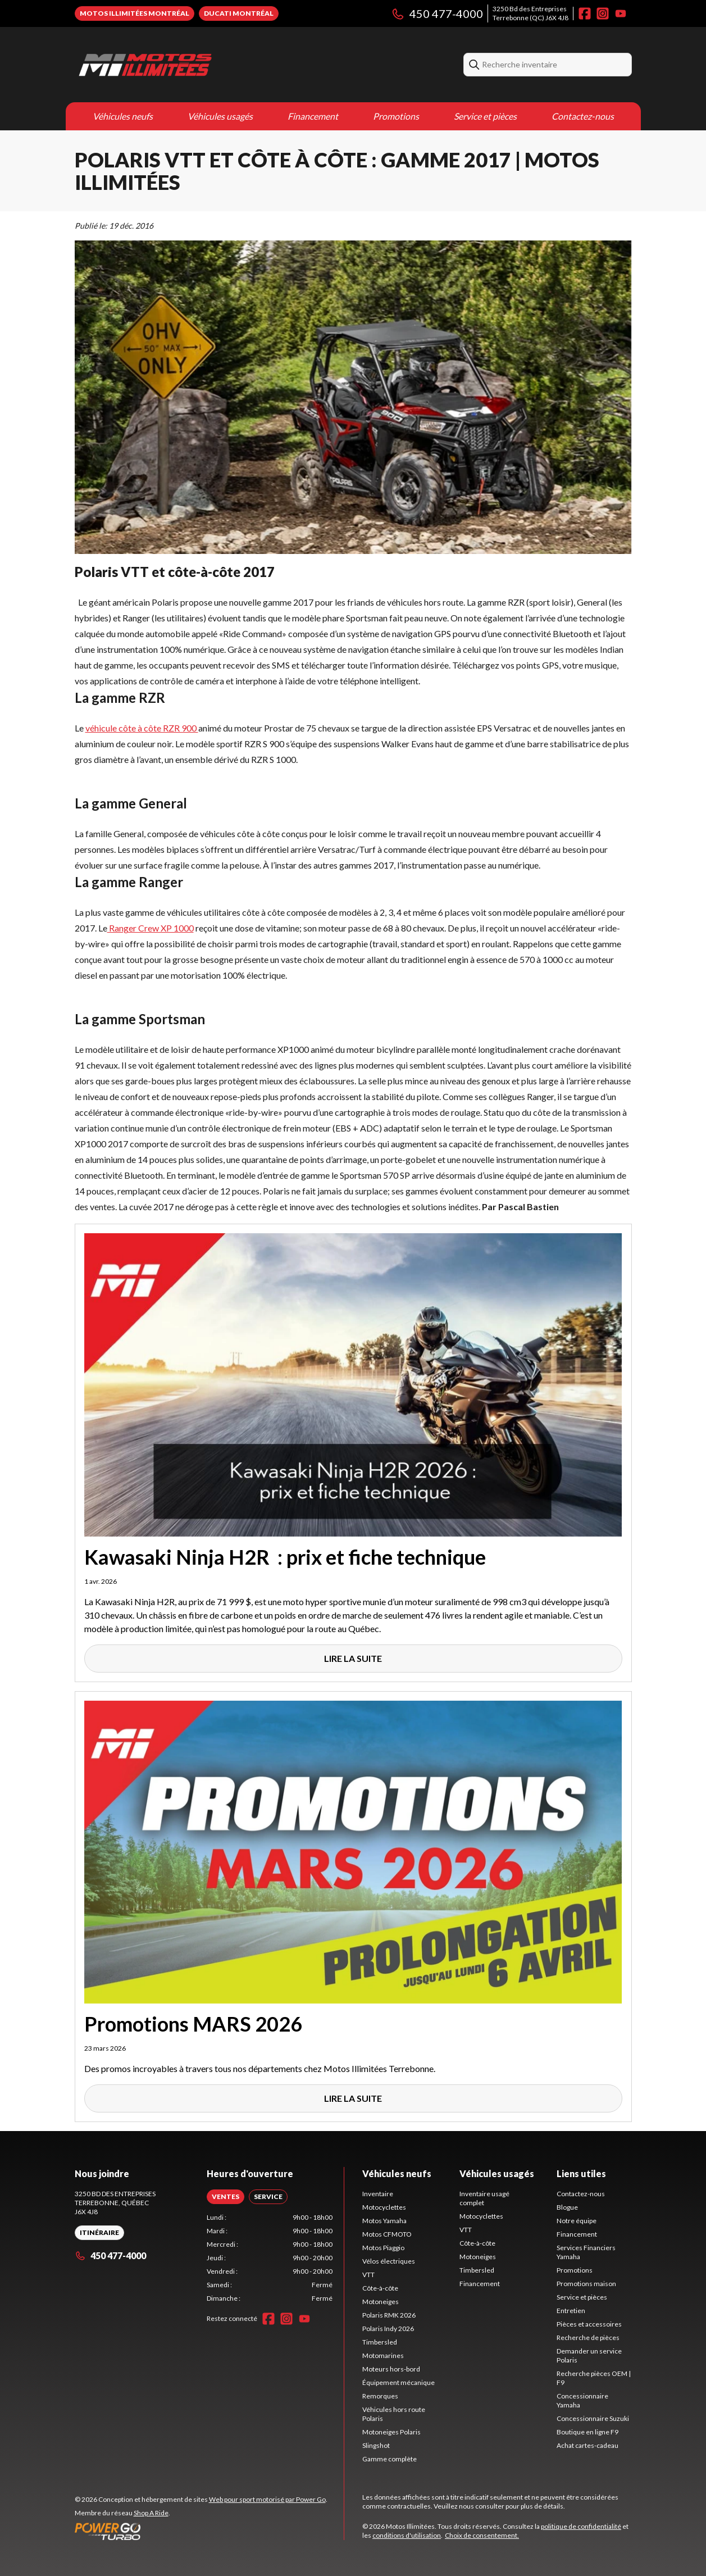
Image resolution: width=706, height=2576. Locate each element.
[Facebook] (584, 13)
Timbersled (379, 2342)
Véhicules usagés (220, 116)
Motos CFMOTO (387, 2234)
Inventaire (377, 2193)
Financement (313, 116)
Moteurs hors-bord (391, 2369)
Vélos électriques (388, 2261)
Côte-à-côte (380, 2288)
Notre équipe (576, 2220)
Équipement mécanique (398, 2382)
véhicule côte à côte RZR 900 (141, 728)
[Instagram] (602, 13)
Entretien (571, 2310)
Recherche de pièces (588, 2337)
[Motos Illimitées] (215, 64)
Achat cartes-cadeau (587, 2445)
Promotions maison (586, 2283)
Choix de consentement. (482, 2535)
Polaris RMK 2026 (389, 2315)
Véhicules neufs (123, 116)
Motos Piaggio (383, 2247)
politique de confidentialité (581, 2526)
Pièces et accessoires (589, 2324)
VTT (368, 2274)
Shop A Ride (151, 2513)
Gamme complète (389, 2459)
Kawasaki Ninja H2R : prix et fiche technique (285, 1557)
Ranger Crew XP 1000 (150, 928)
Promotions (396, 116)
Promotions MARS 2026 (193, 2023)
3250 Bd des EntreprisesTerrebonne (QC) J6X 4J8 (530, 13)
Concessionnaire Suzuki (593, 2418)
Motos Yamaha (384, 2220)
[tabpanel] (269, 2258)
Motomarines (383, 2355)
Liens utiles (581, 2173)
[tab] (225, 2196)
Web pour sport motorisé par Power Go (267, 2499)
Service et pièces (485, 116)
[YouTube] (620, 13)
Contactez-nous (583, 116)
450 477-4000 (437, 13)
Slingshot (376, 2445)
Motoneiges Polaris (391, 2432)
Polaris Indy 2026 (388, 2328)
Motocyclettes (384, 2207)
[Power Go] (201, 2531)
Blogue (567, 2207)
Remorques (380, 2396)
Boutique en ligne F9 (587, 2432)
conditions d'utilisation (406, 2535)
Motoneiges (380, 2301)
